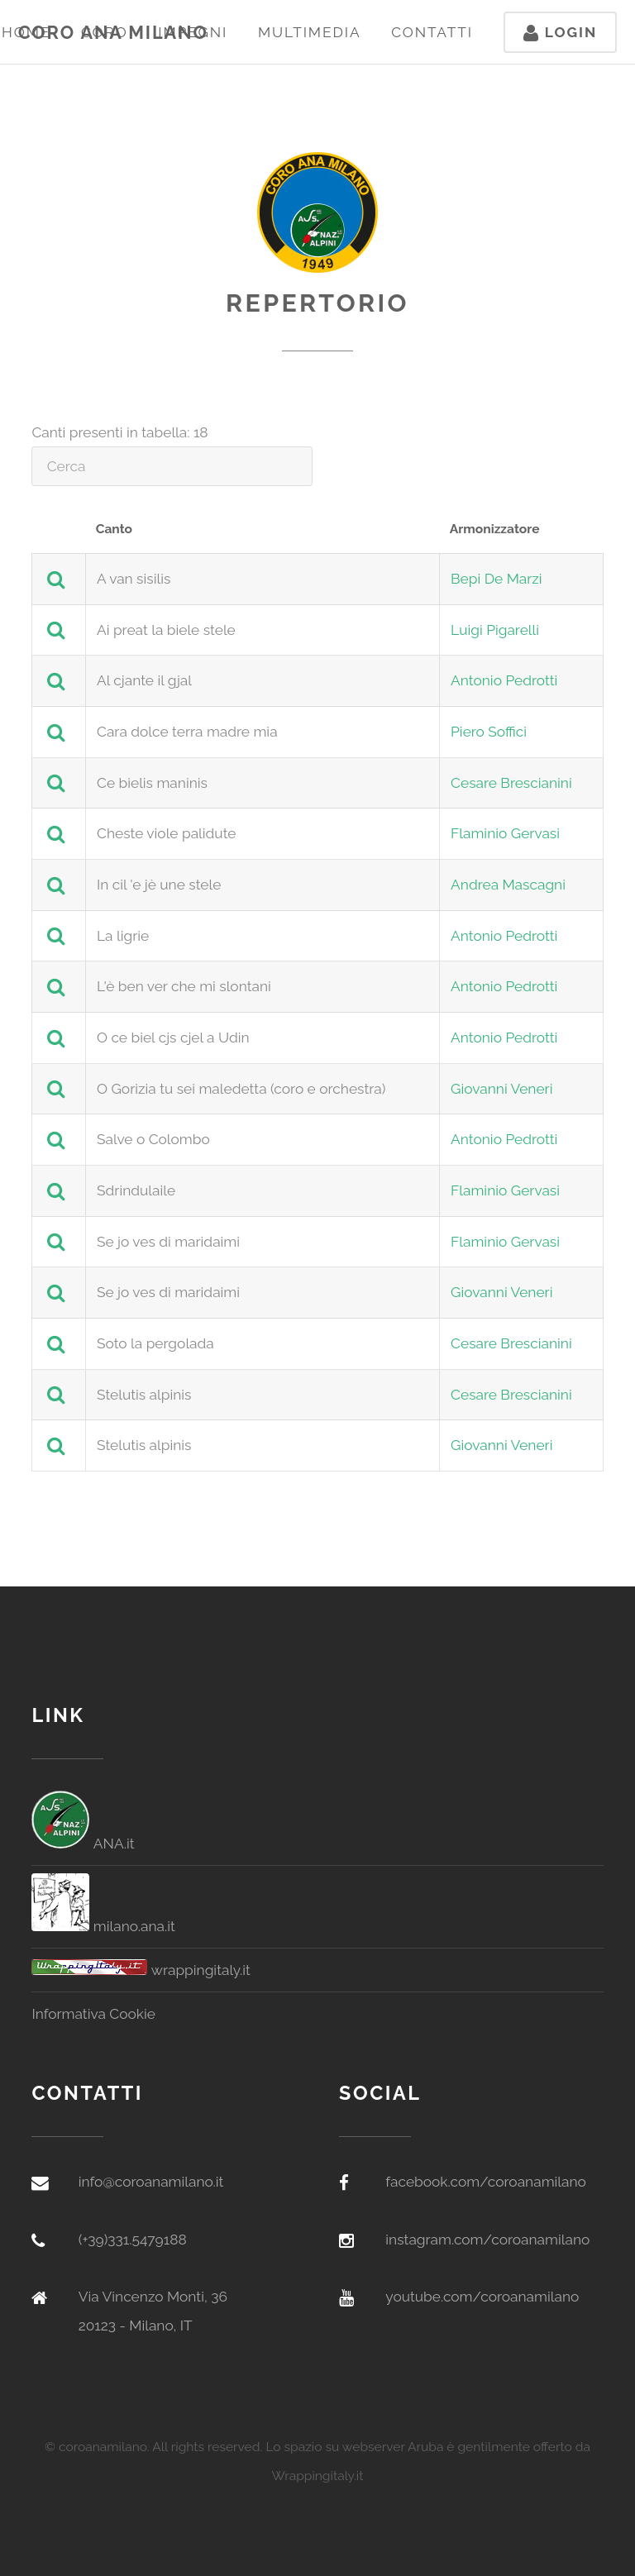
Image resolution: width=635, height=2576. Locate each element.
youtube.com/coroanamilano (482, 2296)
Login (560, 32)
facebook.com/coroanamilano (485, 2181)
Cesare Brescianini (511, 783)
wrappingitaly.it (140, 1970)
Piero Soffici (489, 731)
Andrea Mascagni (508, 884)
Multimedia (309, 32)
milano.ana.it (102, 1926)
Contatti (432, 32)
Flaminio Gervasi (505, 833)
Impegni (192, 32)
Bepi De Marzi (496, 578)
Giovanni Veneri (501, 1088)
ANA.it (82, 1843)
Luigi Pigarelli (495, 630)
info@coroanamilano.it (151, 2181)
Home (26, 32)
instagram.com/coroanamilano (487, 2239)
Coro (104, 32)
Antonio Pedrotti (504, 680)
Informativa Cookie (93, 2014)
